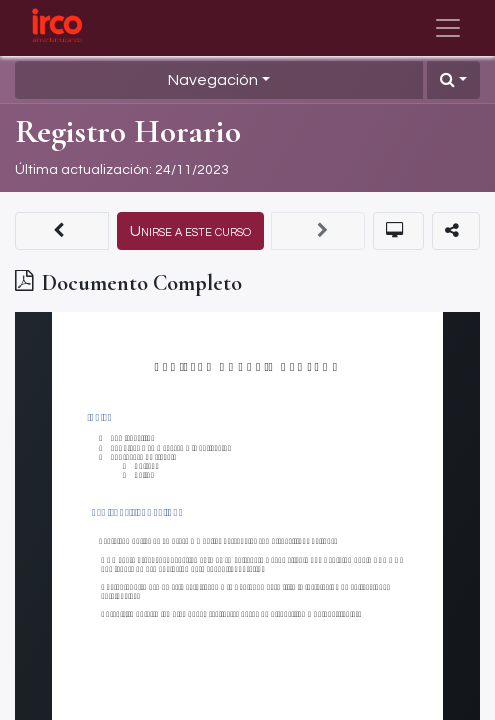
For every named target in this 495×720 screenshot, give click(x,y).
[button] (453, 80)
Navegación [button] (213, 80)
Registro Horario (128, 131)
